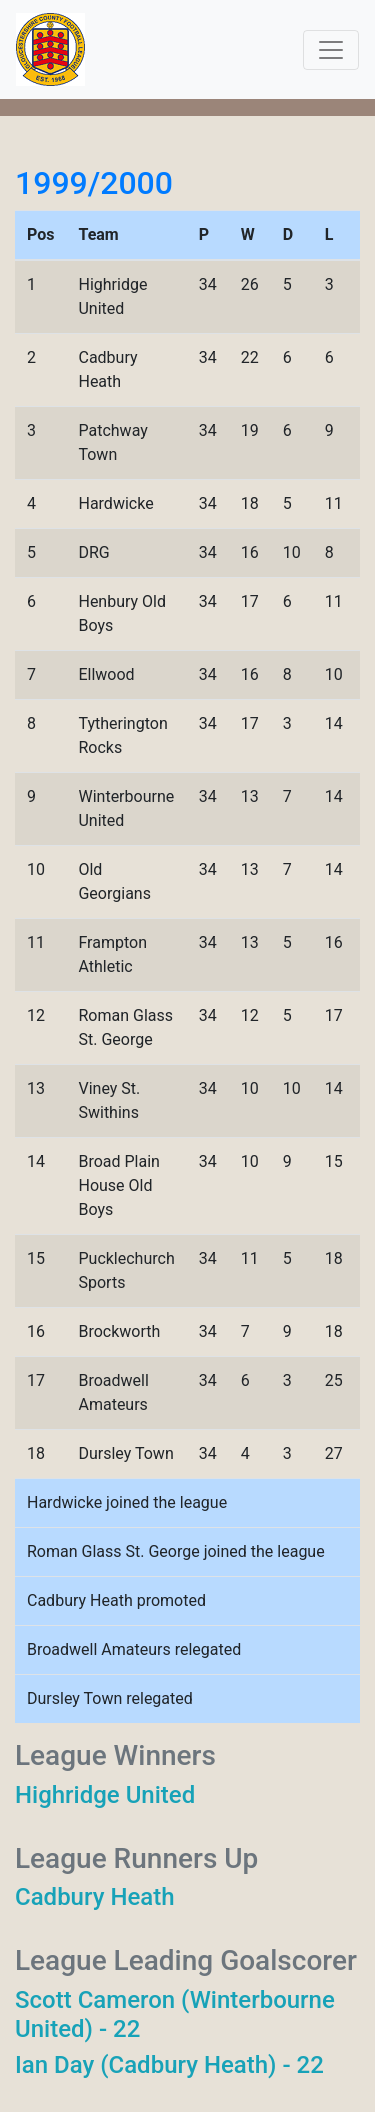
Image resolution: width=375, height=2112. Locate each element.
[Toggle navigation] (331, 50)
